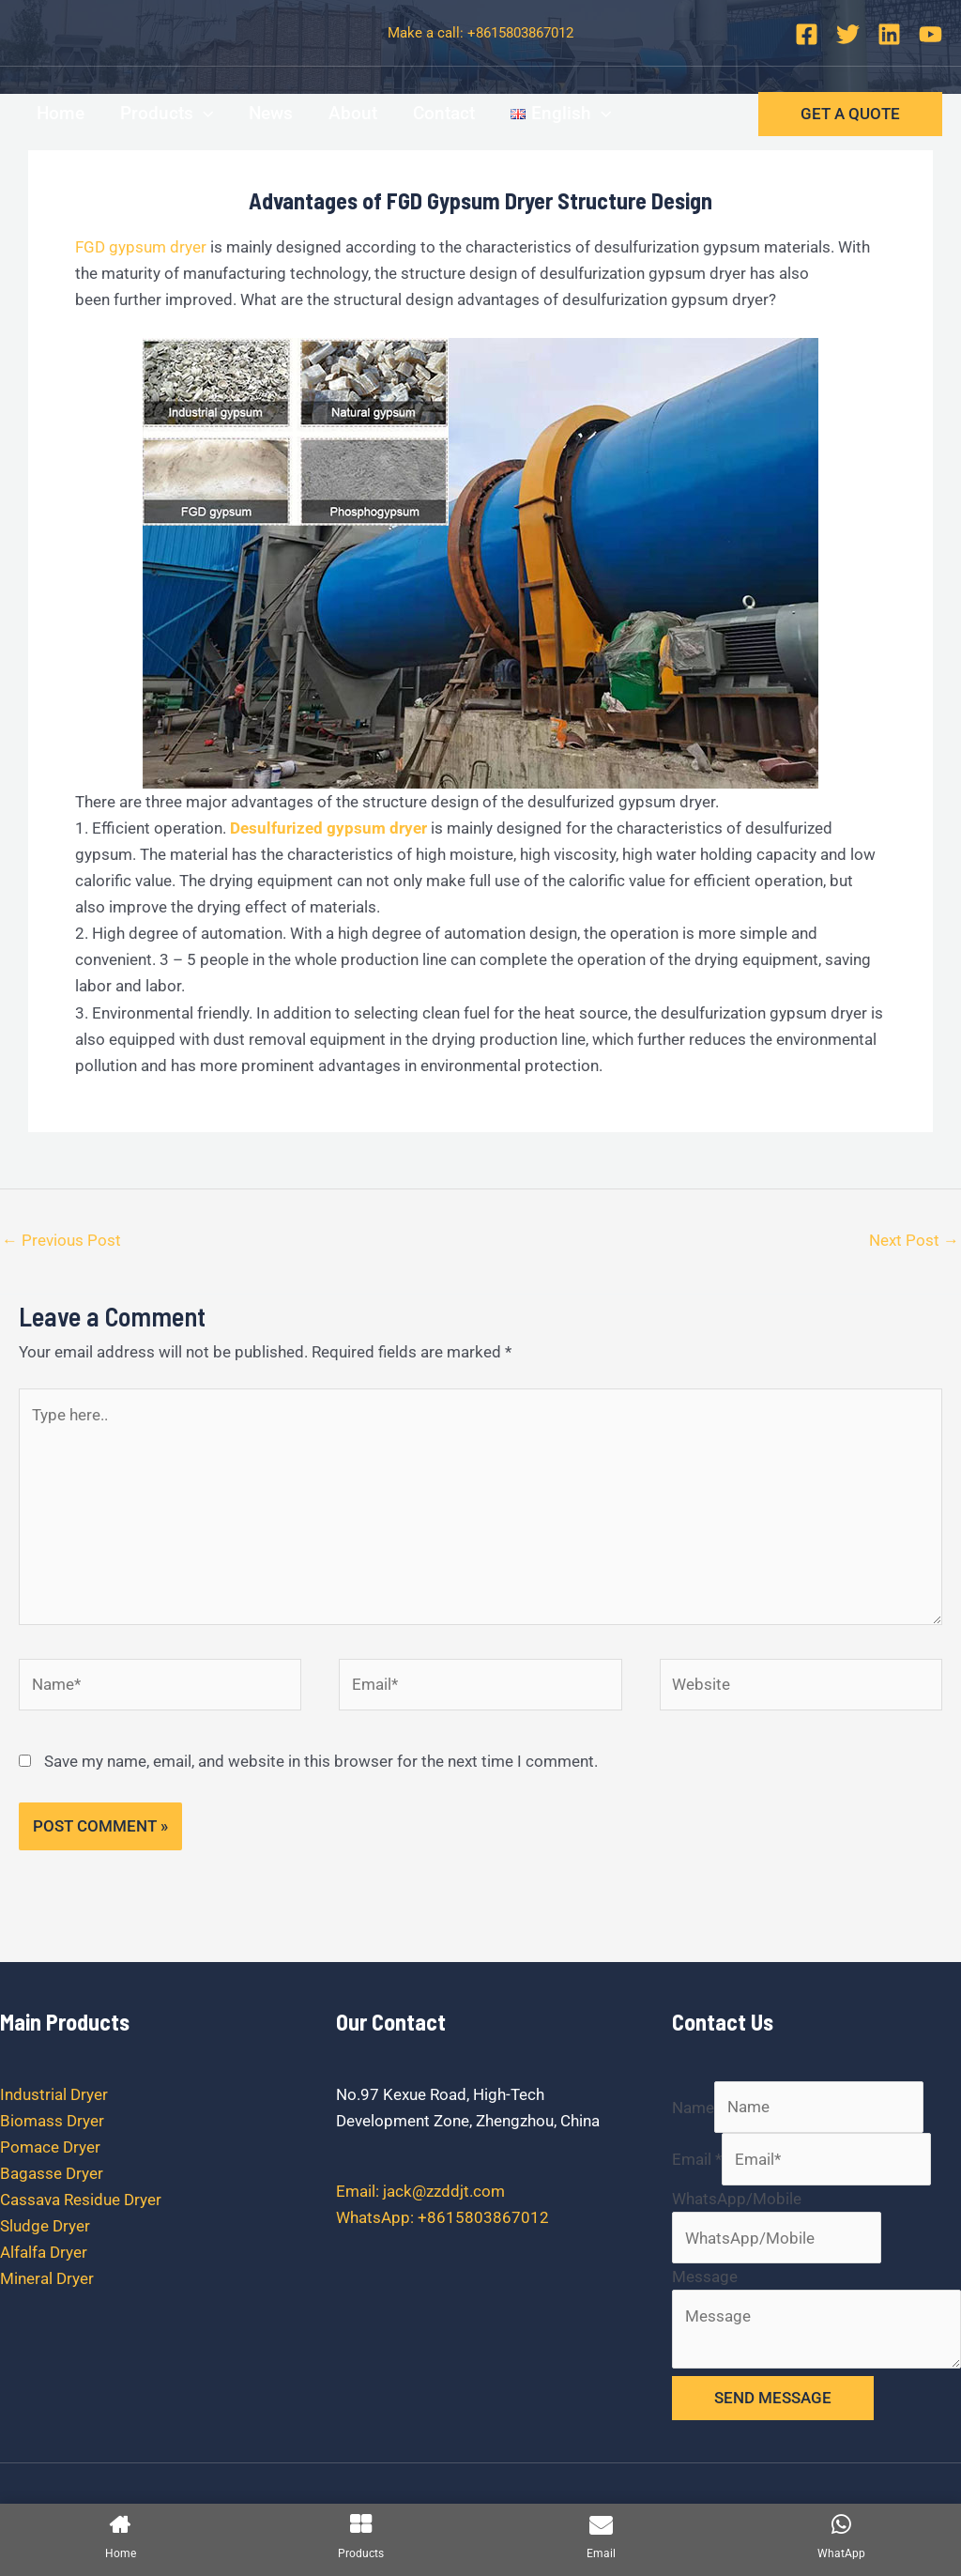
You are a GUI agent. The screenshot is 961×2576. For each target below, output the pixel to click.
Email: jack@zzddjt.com (420, 2191)
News (271, 113)
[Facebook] (806, 34)
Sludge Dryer (45, 2225)
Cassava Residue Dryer (80, 2199)
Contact (444, 113)
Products (166, 113)
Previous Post (61, 1240)
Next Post (914, 1240)
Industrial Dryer (54, 2094)
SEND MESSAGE (772, 2397)
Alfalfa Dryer (43, 2252)
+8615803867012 (520, 32)
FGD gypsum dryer (140, 247)
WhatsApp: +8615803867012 (442, 2217)
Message (705, 2276)
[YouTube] (930, 34)
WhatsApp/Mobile (736, 2198)
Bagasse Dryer (51, 2173)
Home (60, 113)
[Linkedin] (889, 34)
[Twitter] (848, 34)
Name (693, 2106)
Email (697, 2159)
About (352, 113)
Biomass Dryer (52, 2120)
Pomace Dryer (50, 2147)
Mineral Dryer (47, 2278)
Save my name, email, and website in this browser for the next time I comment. (321, 1761)
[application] (203, 113)
